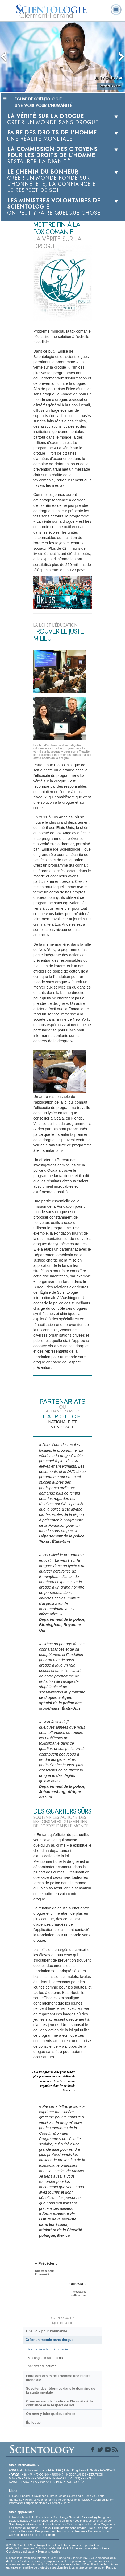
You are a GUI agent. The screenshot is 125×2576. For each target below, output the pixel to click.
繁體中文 (58, 2474)
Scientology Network (66, 2517)
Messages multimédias (45, 2358)
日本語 (28, 2474)
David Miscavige (19, 2520)
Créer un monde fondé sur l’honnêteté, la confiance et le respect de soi (59, 2403)
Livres (86, 2499)
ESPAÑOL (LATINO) (66, 2478)
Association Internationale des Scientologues (56, 2524)
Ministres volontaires (38, 2499)
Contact (55, 2503)
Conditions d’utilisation (20, 2551)
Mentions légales (49, 2551)
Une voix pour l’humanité (46, 2331)
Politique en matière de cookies (86, 2548)
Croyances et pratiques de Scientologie (57, 2495)
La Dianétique (41, 2517)
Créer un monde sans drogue (49, 2340)
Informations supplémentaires (28, 2503)
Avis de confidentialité (50, 2548)
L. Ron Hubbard (19, 2495)
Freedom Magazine (101, 2524)
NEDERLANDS (76, 2474)
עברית (15, 2474)
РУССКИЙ (42, 2474)
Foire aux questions (67, 2499)
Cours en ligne (102, 2499)
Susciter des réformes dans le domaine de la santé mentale (60, 2390)
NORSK (29, 2478)
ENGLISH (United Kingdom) (66, 2470)
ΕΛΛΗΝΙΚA (40, 2481)
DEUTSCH (96, 2474)
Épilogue (33, 2422)
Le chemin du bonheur (24, 2527)
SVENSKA (44, 2478)
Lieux (66, 2503)
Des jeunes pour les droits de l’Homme (60, 2531)
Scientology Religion (95, 2517)
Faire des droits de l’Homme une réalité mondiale (58, 2378)
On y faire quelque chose (50, 2414)
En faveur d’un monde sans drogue (63, 2527)
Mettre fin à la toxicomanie (48, 2349)
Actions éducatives (42, 2366)
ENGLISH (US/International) (27, 2470)
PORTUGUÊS (75, 2481)
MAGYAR (15, 2478)
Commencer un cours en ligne (52, 2520)
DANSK (92, 2470)
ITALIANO (56, 2481)
